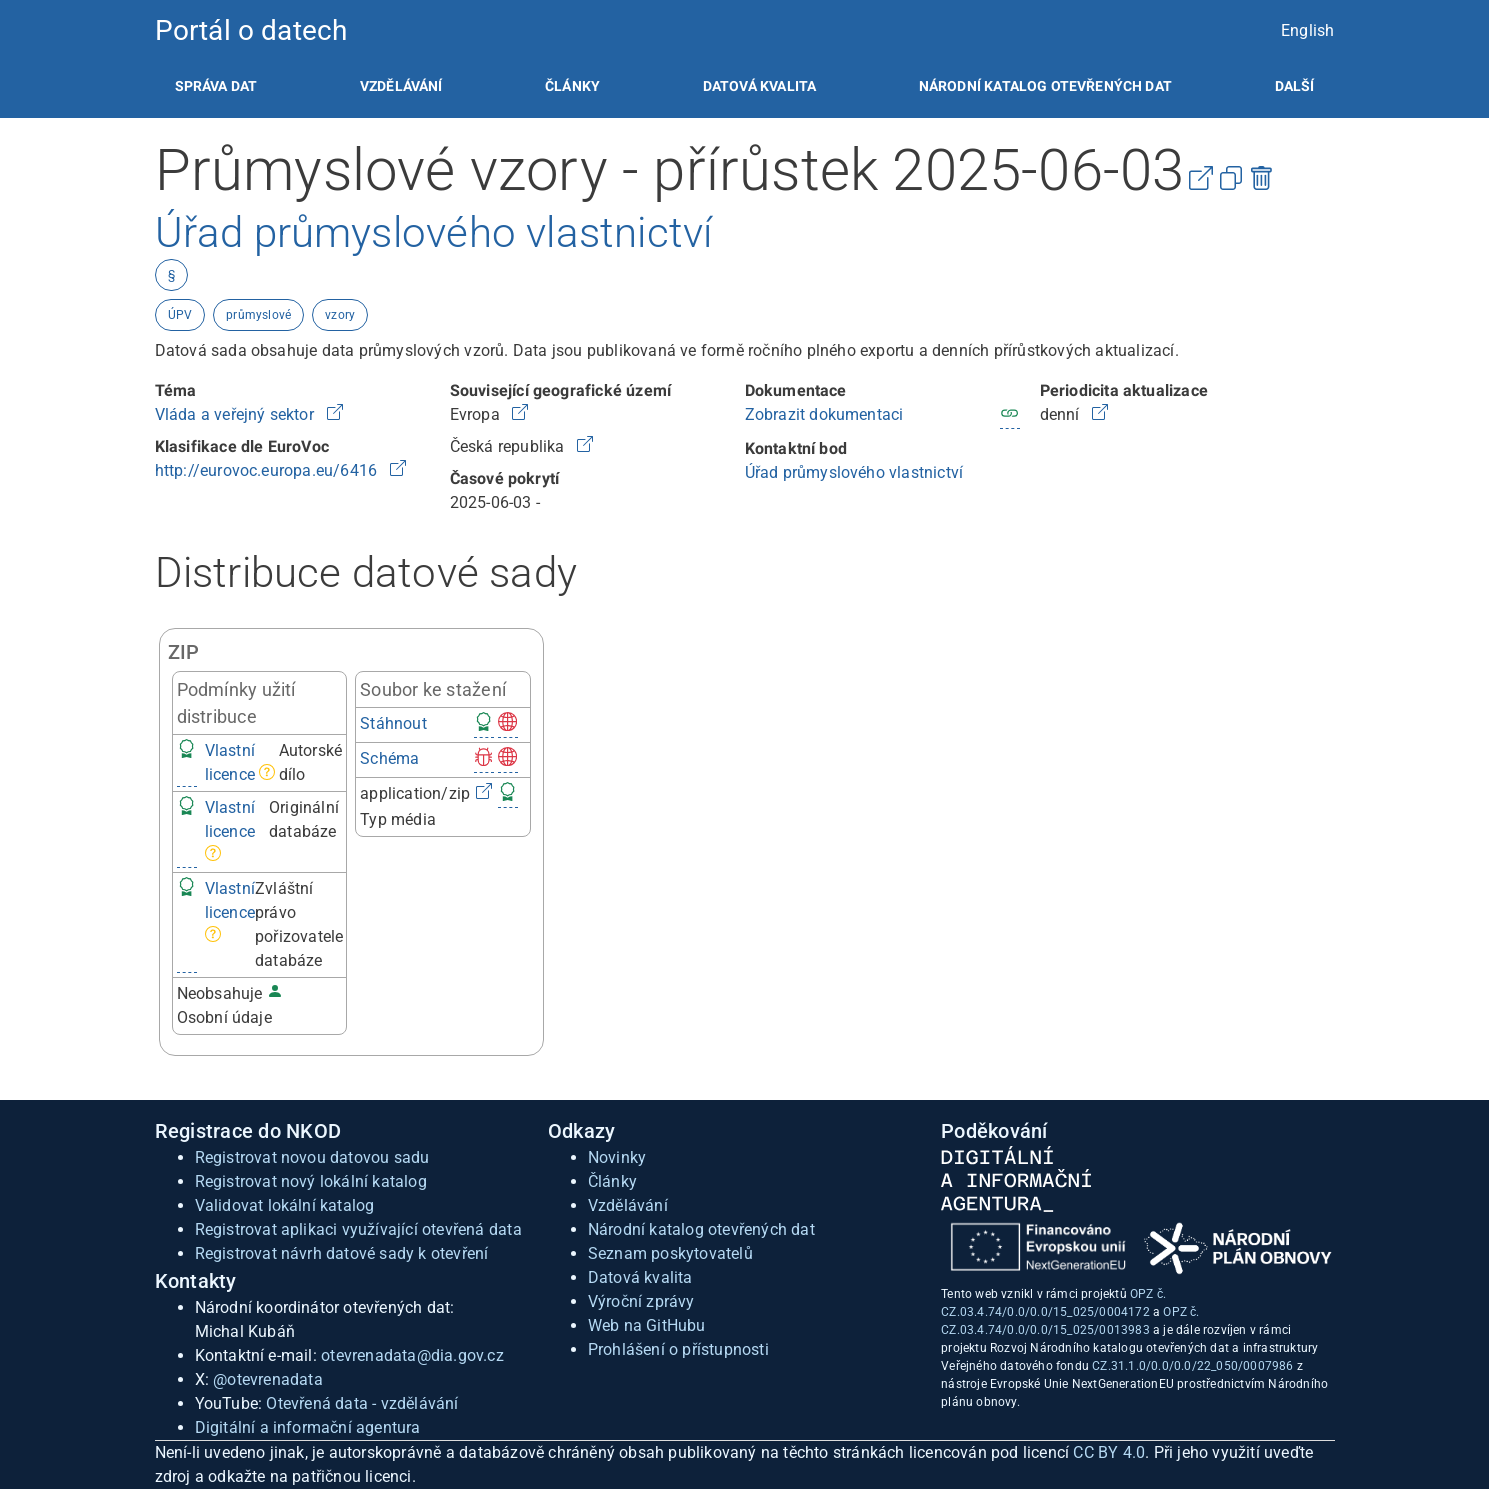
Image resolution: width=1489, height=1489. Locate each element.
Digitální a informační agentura (308, 1427)
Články (572, 86)
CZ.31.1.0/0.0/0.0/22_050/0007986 (1192, 1366)
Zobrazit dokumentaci (824, 414)
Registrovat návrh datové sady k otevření (342, 1253)
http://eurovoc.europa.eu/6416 (268, 470)
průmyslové (258, 315)
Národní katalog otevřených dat (701, 1229)
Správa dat (216, 86)
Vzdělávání (401, 86)
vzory (340, 315)
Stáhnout (393, 723)
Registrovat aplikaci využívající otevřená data (358, 1229)
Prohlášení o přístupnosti (678, 1349)
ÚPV (180, 315)
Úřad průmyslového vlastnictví (854, 472)
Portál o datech (251, 30)
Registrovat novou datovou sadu (312, 1157)
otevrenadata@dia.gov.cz (412, 1355)
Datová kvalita (759, 86)
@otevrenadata (268, 1379)
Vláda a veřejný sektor (237, 414)
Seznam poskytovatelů (670, 1253)
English (1307, 30)
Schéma (389, 758)
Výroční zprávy (641, 1301)
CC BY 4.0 (1109, 1452)
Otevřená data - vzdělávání (362, 1403)
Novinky (617, 1157)
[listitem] (216, 86)
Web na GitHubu (647, 1325)
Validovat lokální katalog (285, 1205)
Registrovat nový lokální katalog (311, 1181)
